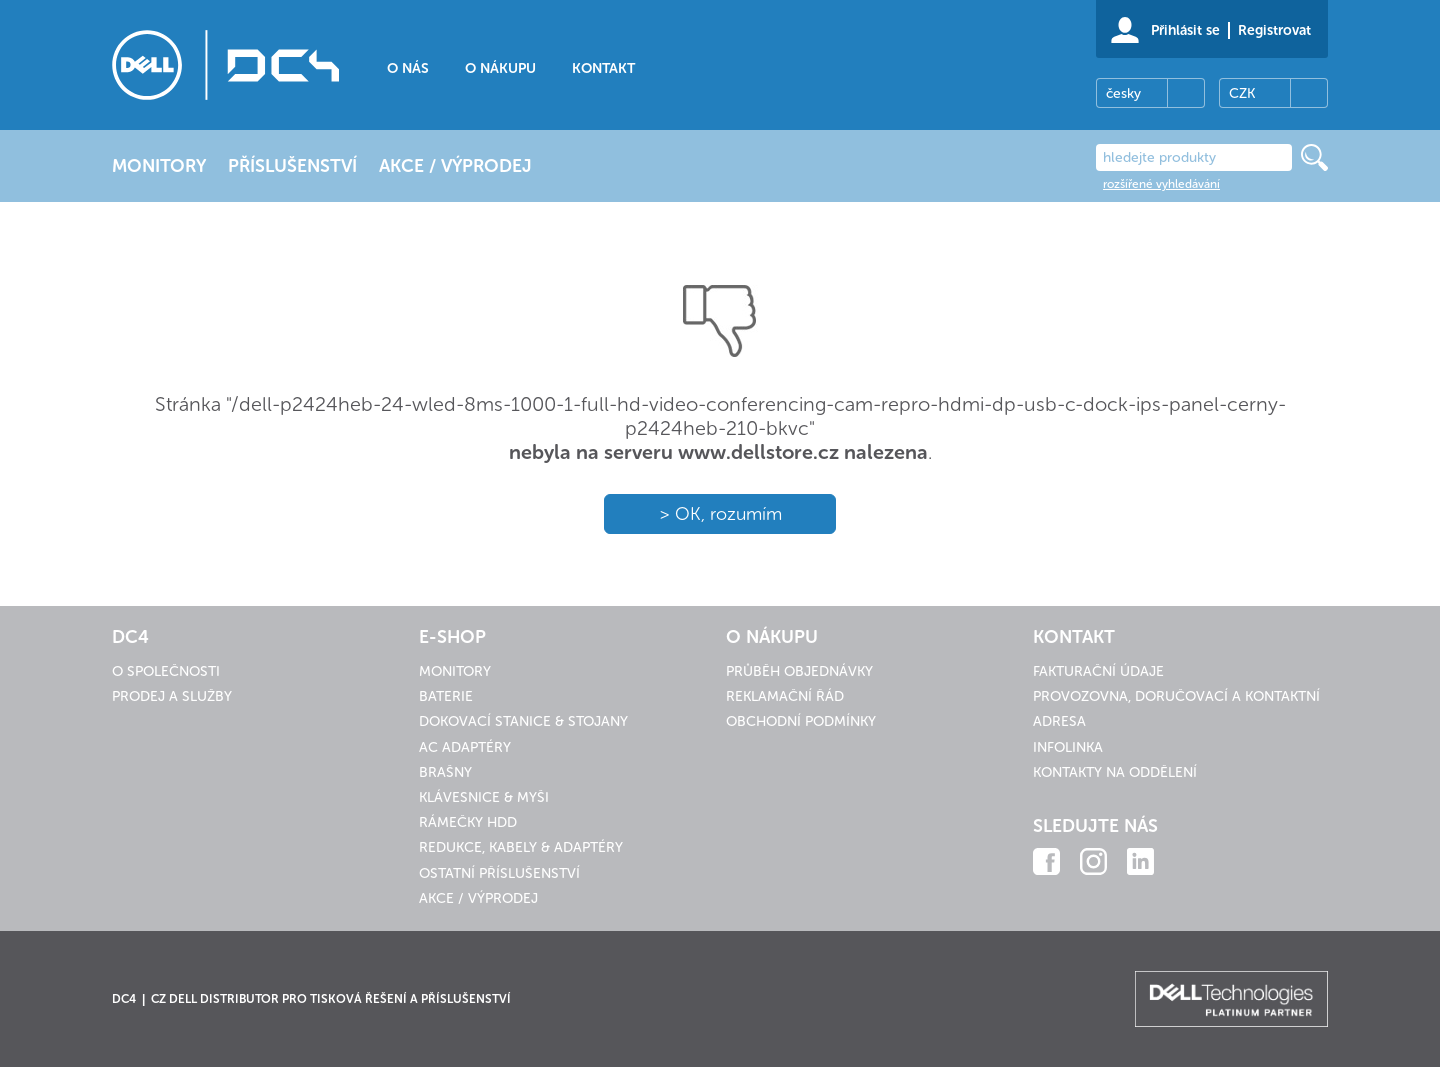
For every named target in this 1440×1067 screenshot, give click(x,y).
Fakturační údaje (1098, 671)
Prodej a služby (172, 696)
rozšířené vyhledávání (1161, 184)
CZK (1242, 93)
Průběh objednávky (799, 671)
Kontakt (603, 68)
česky (1123, 93)
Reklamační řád (785, 696)
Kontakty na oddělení (1115, 772)
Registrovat (1274, 30)
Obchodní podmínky (801, 721)
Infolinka (1068, 747)
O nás (408, 68)
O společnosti (166, 671)
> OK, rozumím (720, 514)
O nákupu (500, 68)
